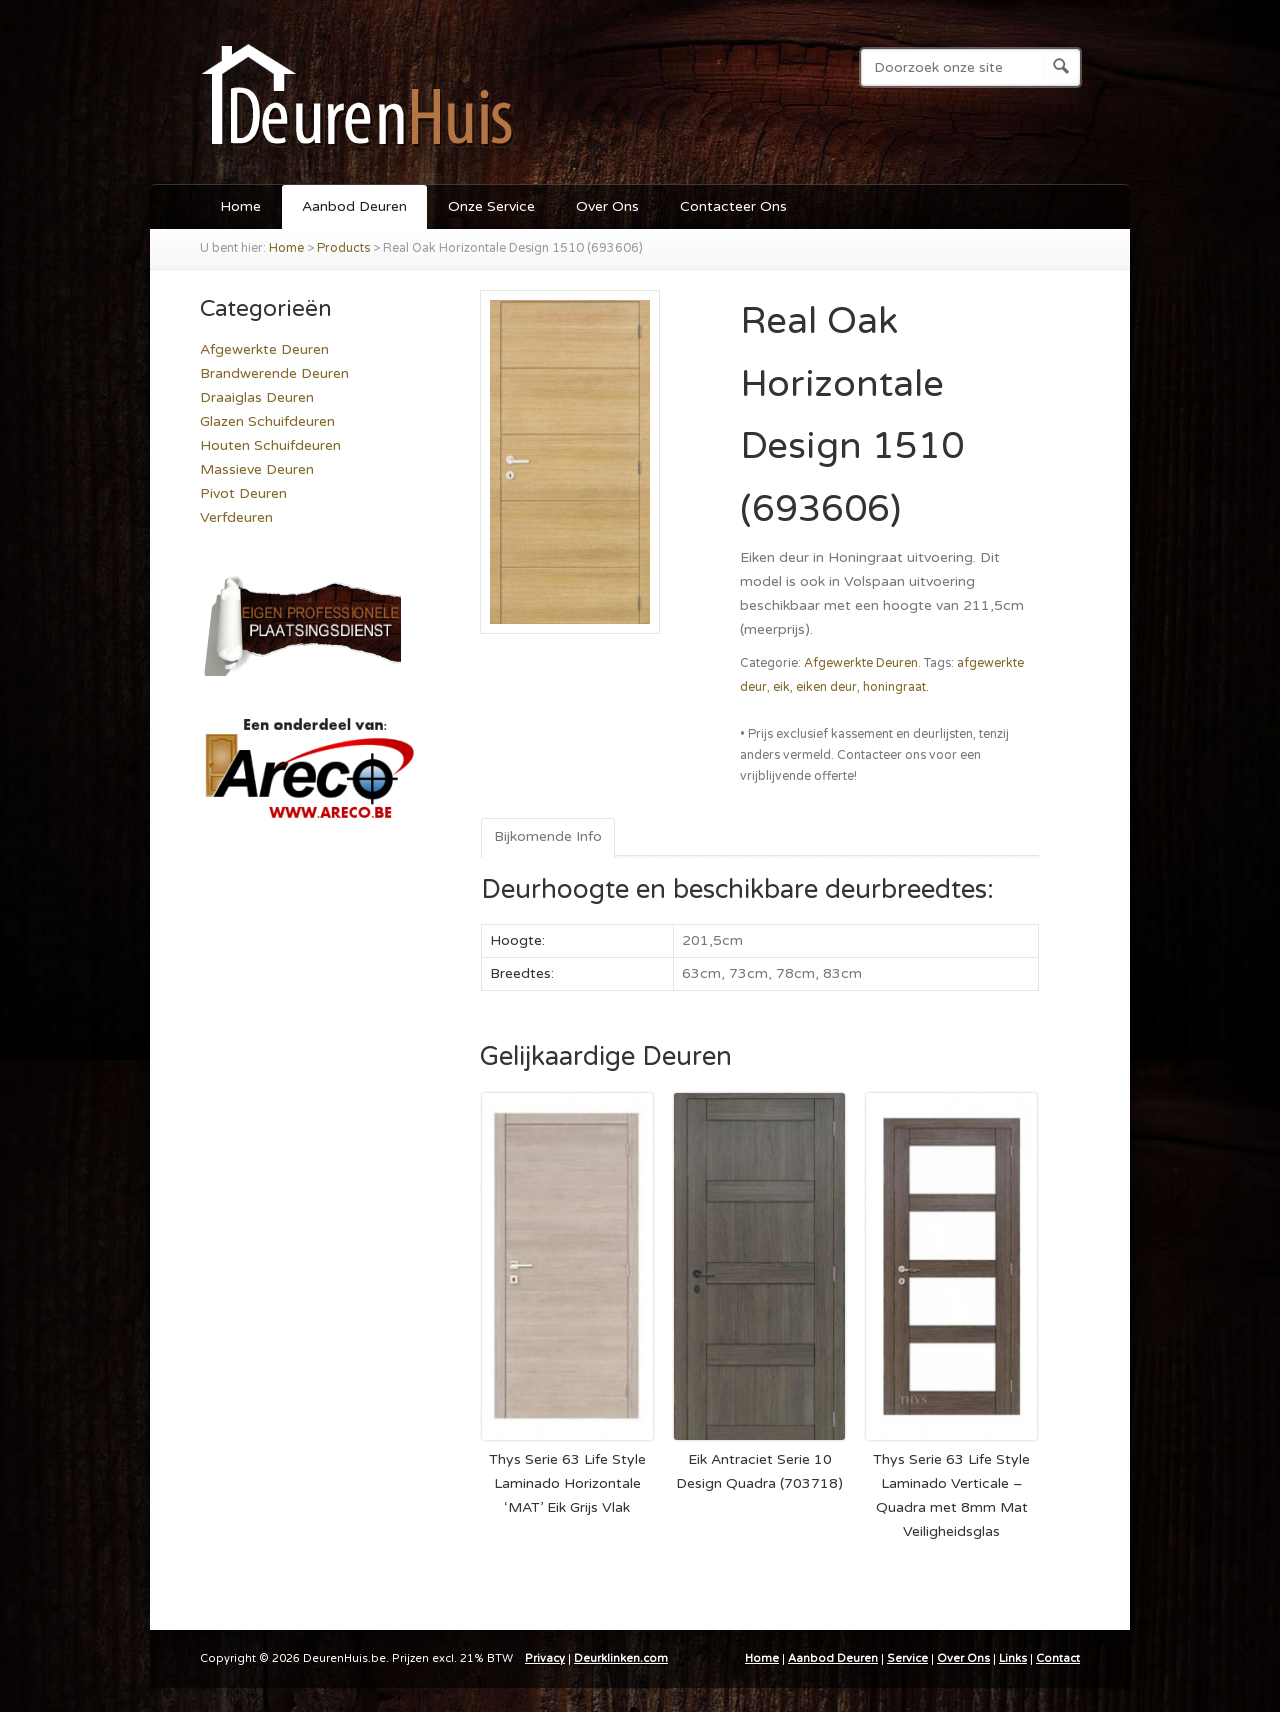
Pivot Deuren (243, 493)
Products (343, 248)
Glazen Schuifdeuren (267, 421)
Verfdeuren (236, 517)
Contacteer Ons (733, 206)
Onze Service (491, 206)
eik (781, 687)
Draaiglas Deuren (257, 397)
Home (240, 206)
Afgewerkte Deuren (861, 663)
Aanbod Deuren (354, 206)
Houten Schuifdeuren (270, 445)
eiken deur (826, 687)
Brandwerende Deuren (274, 373)
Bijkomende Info (548, 836)
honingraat (894, 687)
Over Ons (607, 206)
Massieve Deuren (257, 469)
